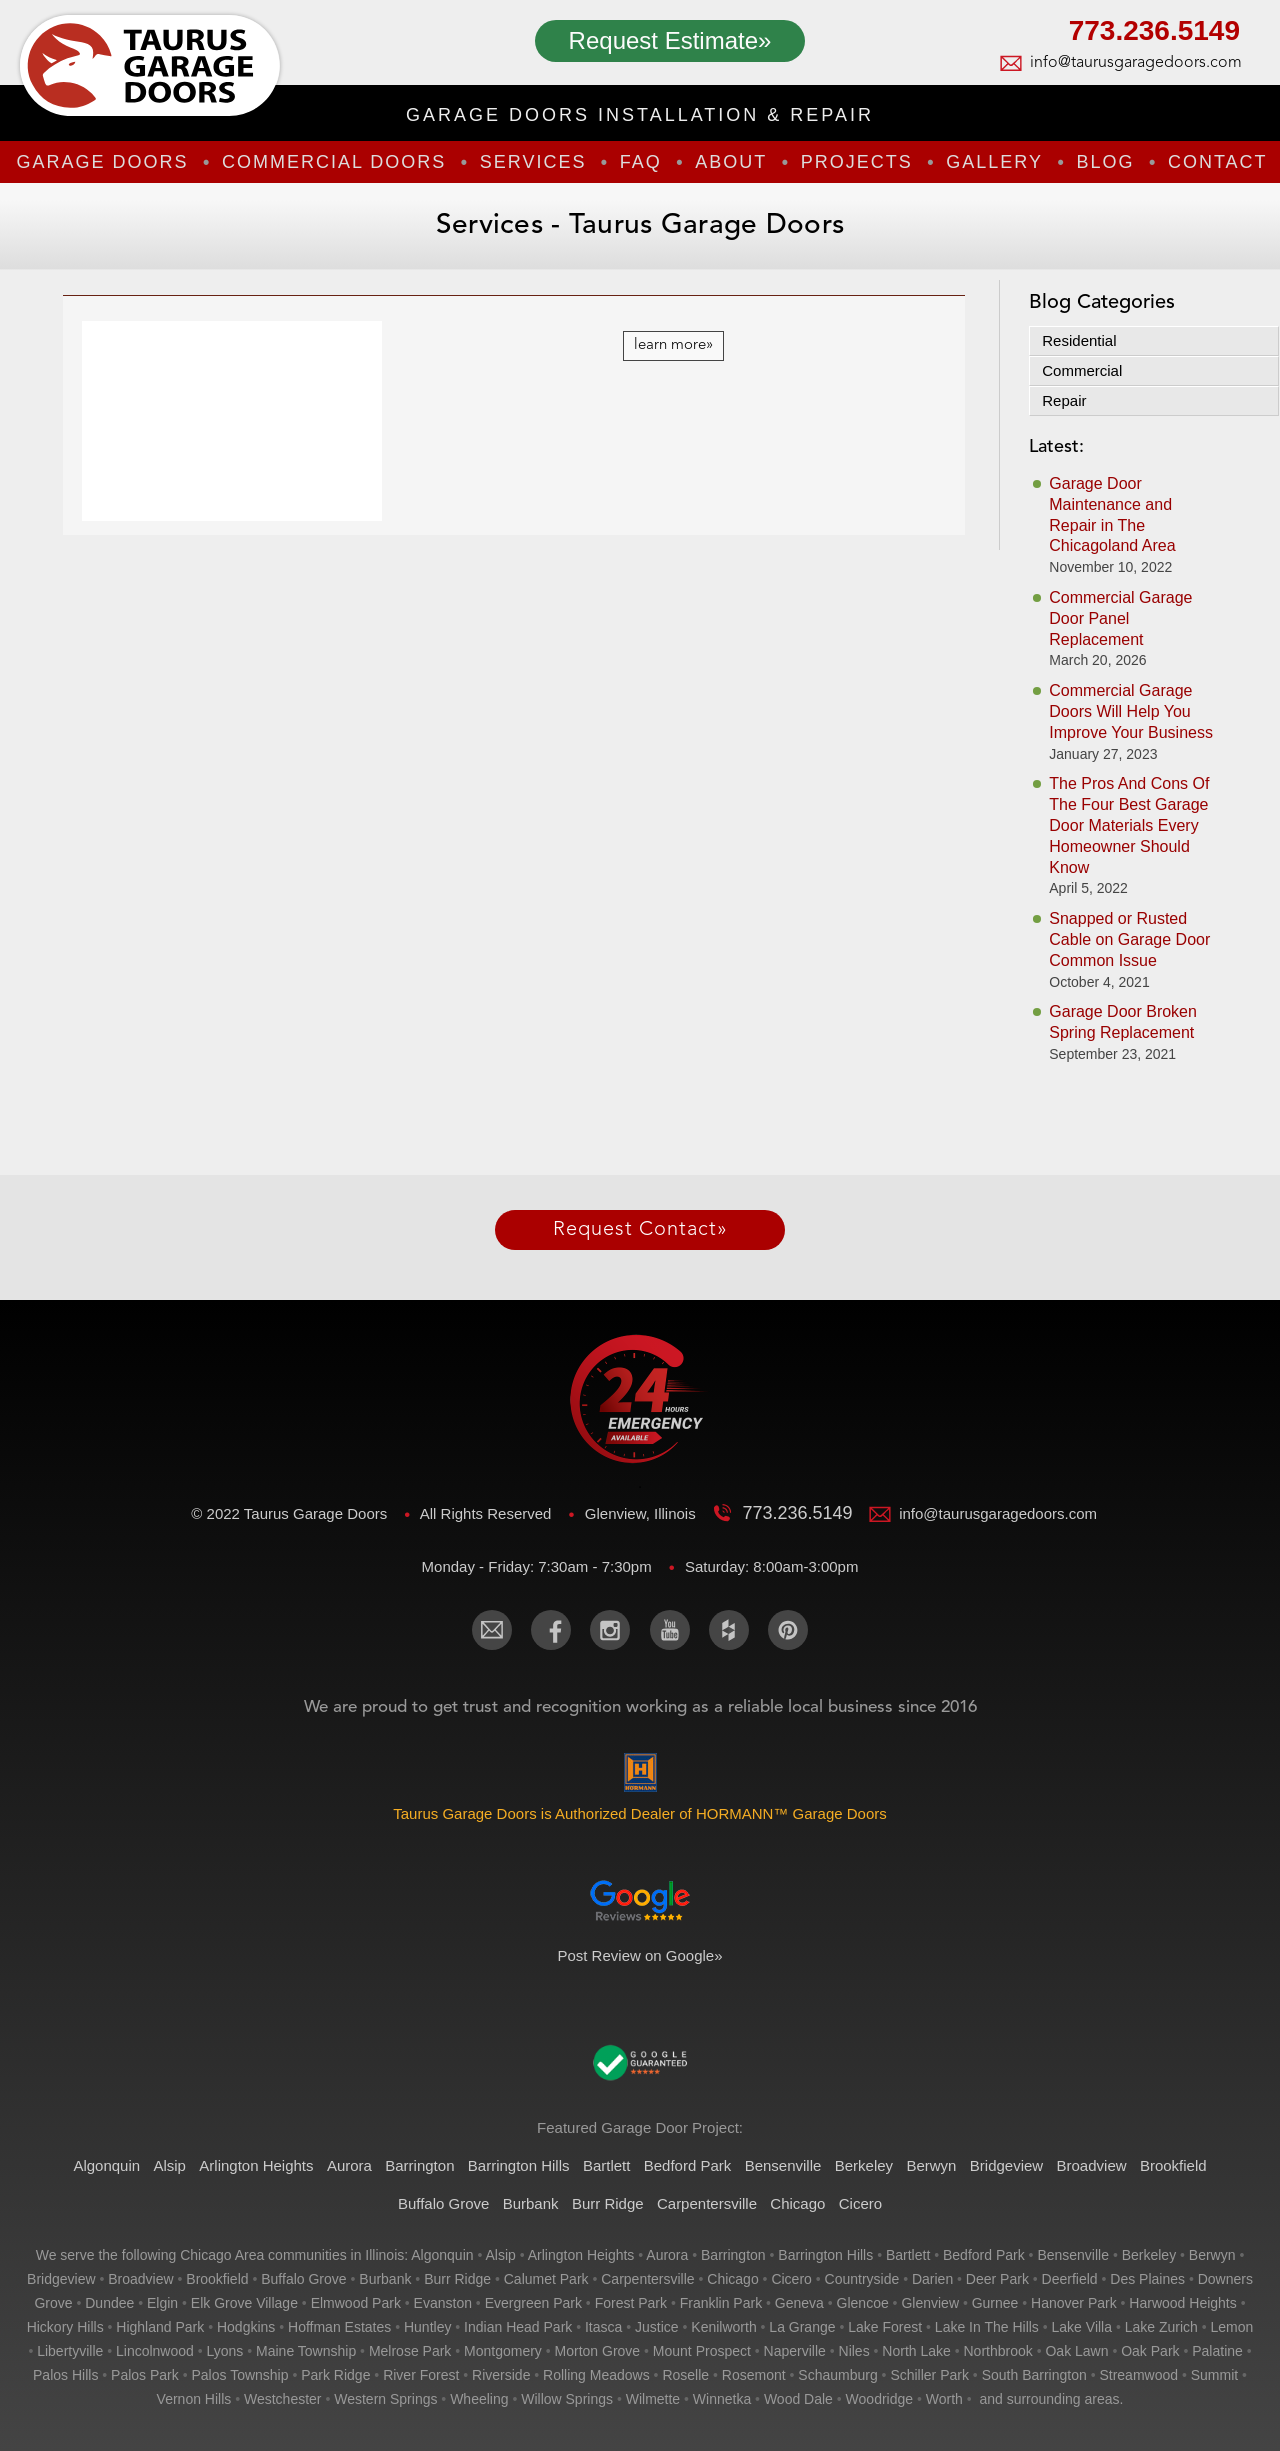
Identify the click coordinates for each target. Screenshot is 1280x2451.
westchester (283, 2399)
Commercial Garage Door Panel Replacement (1120, 618)
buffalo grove (303, 2279)
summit (1214, 2375)
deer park (997, 2279)
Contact (1218, 162)
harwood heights (1182, 2303)
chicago (732, 2279)
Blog (1105, 162)
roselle (685, 2375)
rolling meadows (596, 2375)
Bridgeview (1006, 2165)
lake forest (885, 2327)
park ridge (335, 2375)
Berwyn (931, 2165)
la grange (802, 2327)
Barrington (419, 2165)
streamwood (1138, 2375)
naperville (795, 2351)
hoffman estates (339, 2327)
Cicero (860, 2203)
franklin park (721, 2303)
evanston (443, 2303)
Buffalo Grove (443, 2203)
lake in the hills (987, 2327)
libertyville (70, 2351)
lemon (1232, 2327)
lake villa (1082, 2327)
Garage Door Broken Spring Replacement (1123, 1022)
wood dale (798, 2399)
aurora (667, 2255)
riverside (501, 2375)
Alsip (169, 2165)
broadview (140, 2279)
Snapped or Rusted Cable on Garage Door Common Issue (1129, 939)
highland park (160, 2327)
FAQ (641, 162)
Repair (1064, 400)
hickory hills (65, 2327)
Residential (1079, 340)
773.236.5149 (1154, 33)
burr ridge (457, 2279)
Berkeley (864, 2165)
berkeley (1149, 2255)
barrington (733, 2255)
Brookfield (1173, 2165)
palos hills (65, 2375)
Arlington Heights (256, 2165)
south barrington (1034, 2375)
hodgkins (246, 2327)
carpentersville (647, 2279)
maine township (306, 2351)
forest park (631, 2303)
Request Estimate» (670, 40)
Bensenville (783, 2165)
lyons (225, 2351)
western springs (385, 2399)
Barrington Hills (519, 2165)
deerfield (1070, 2279)
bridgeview (61, 2279)
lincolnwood (155, 2351)
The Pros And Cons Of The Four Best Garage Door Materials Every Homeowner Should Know (1129, 825)
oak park (1150, 2351)
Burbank (531, 2203)
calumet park (546, 2279)
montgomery (503, 2351)
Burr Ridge (608, 2203)
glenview (930, 2303)
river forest (421, 2375)
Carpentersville (707, 2203)
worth (944, 2399)
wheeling (479, 2399)
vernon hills (194, 2399)
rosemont (754, 2375)
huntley (427, 2327)
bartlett (908, 2255)
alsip (500, 2255)
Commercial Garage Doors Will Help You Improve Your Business (1131, 711)
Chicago (797, 2203)
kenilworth (723, 2327)
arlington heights (581, 2255)
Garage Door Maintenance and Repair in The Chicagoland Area (1112, 514)
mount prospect (702, 2351)
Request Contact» (640, 1230)
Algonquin (106, 2165)
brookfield (217, 2279)
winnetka (722, 2399)
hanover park (1074, 2303)
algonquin (442, 2255)
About (731, 162)
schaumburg (837, 2375)
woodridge (879, 2399)
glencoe (863, 2303)
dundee (109, 2303)
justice (657, 2327)
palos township (239, 2375)
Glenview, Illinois (642, 1513)
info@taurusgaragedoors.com (1135, 63)
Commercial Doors (334, 162)
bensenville (1073, 2255)
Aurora (349, 2165)
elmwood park (356, 2303)
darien (932, 2279)
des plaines (1147, 2279)
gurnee (995, 2303)
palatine (1217, 2351)
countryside (862, 2279)
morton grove (598, 2351)
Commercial (1082, 370)
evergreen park (533, 2303)
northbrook (998, 2351)
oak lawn (1076, 2351)
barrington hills (825, 2255)
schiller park (929, 2375)
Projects (857, 162)
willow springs (567, 2399)
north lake (916, 2351)
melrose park (410, 2351)
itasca (603, 2327)
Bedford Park (688, 2165)
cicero (791, 2279)
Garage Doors (102, 162)
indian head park (518, 2327)
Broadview (1092, 2165)
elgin (162, 2303)
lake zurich (1161, 2327)
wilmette (653, 2399)
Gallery (994, 162)
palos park (145, 2375)
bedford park (984, 2255)
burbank (385, 2279)
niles (854, 2351)
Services (533, 162)
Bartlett (607, 2165)
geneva (799, 2303)
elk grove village (244, 2303)
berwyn (1212, 2255)
